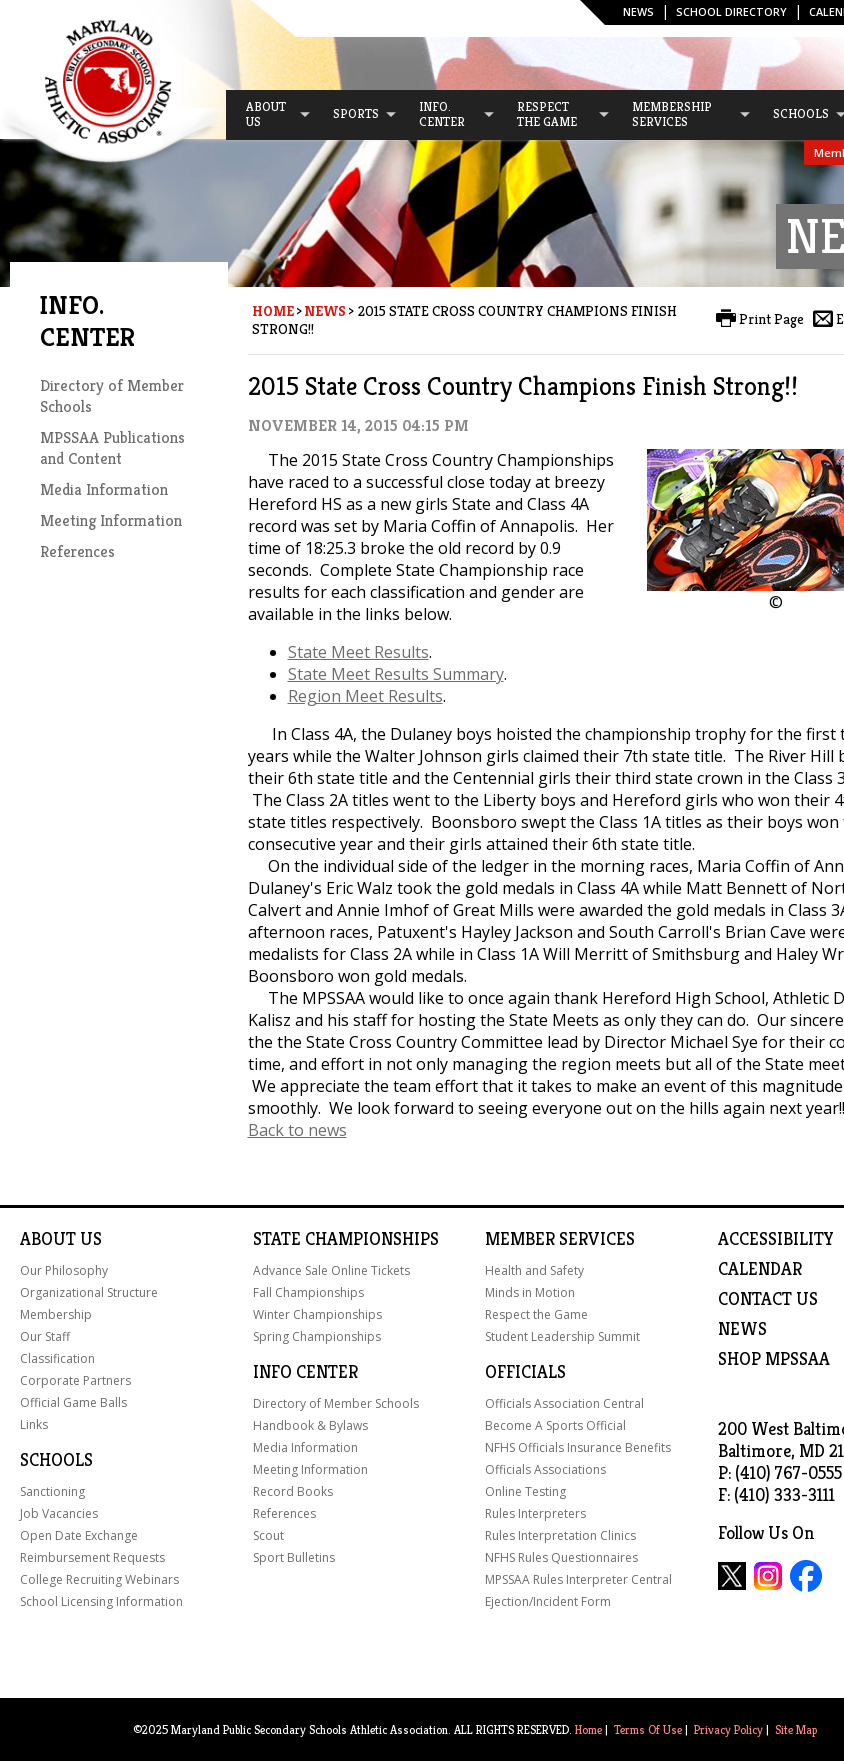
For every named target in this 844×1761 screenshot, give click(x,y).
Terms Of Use (648, 1729)
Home (273, 311)
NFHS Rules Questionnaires (561, 1557)
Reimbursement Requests (92, 1557)
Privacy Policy (728, 1729)
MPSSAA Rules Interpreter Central (578, 1579)
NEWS (742, 1329)
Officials (525, 1372)
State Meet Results (358, 652)
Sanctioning (52, 1491)
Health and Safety (534, 1270)
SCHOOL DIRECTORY (731, 11)
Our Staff (45, 1336)
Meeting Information (111, 520)
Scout (268, 1535)
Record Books (293, 1491)
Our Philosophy (64, 1270)
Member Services (560, 1239)
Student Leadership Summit (562, 1336)
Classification (57, 1358)
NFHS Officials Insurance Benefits (578, 1447)
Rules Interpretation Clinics (560, 1535)
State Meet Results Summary (396, 674)
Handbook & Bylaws (310, 1425)
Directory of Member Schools (336, 1403)
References (77, 551)
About (48, 1239)
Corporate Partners (75, 1380)
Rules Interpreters (535, 1513)
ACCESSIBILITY (776, 1239)
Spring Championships (317, 1336)
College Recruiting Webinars (99, 1579)
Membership (56, 1314)
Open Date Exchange (79, 1535)
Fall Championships (308, 1292)
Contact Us (768, 1299)
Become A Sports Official (555, 1425)
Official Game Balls (73, 1402)
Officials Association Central (564, 1403)
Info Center (305, 1372)
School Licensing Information (101, 1601)
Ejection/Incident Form (548, 1601)
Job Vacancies (59, 1513)
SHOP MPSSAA (774, 1359)
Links (34, 1424)
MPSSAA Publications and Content (112, 448)
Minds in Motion (530, 1292)
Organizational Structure (89, 1292)
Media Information (104, 489)
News (638, 11)
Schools (56, 1460)
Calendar (760, 1269)
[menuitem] (269, 115)
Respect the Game (536, 1314)
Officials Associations (545, 1469)
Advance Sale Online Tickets (331, 1270)
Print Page (771, 319)
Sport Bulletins (294, 1557)
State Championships (346, 1239)
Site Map (796, 1729)
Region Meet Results (365, 696)
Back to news (297, 1130)
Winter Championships (317, 1314)
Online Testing (525, 1491)
